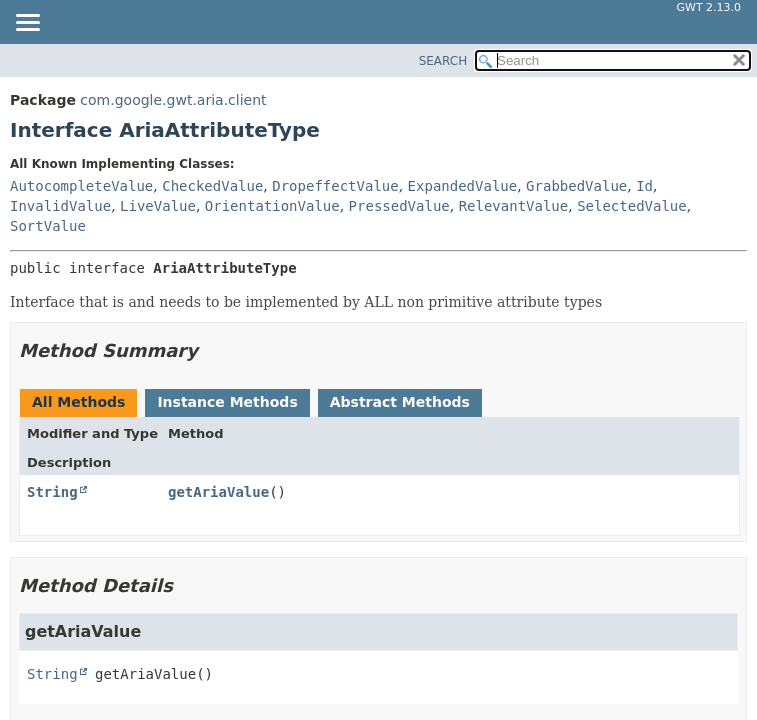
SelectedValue (632, 206)
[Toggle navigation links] (27, 24)
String (52, 492)
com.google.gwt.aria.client (173, 100)
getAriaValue (218, 492)
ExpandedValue (463, 186)
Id (644, 186)
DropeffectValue (335, 186)
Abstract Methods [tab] (400, 402)
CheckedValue (212, 186)
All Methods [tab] (78, 402)
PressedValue (399, 206)
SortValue (48, 226)
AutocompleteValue (81, 186)
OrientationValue (272, 206)
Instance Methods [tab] (227, 402)
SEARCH (443, 61)
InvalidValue (60, 206)
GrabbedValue (576, 186)
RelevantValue (514, 206)
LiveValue (158, 206)
